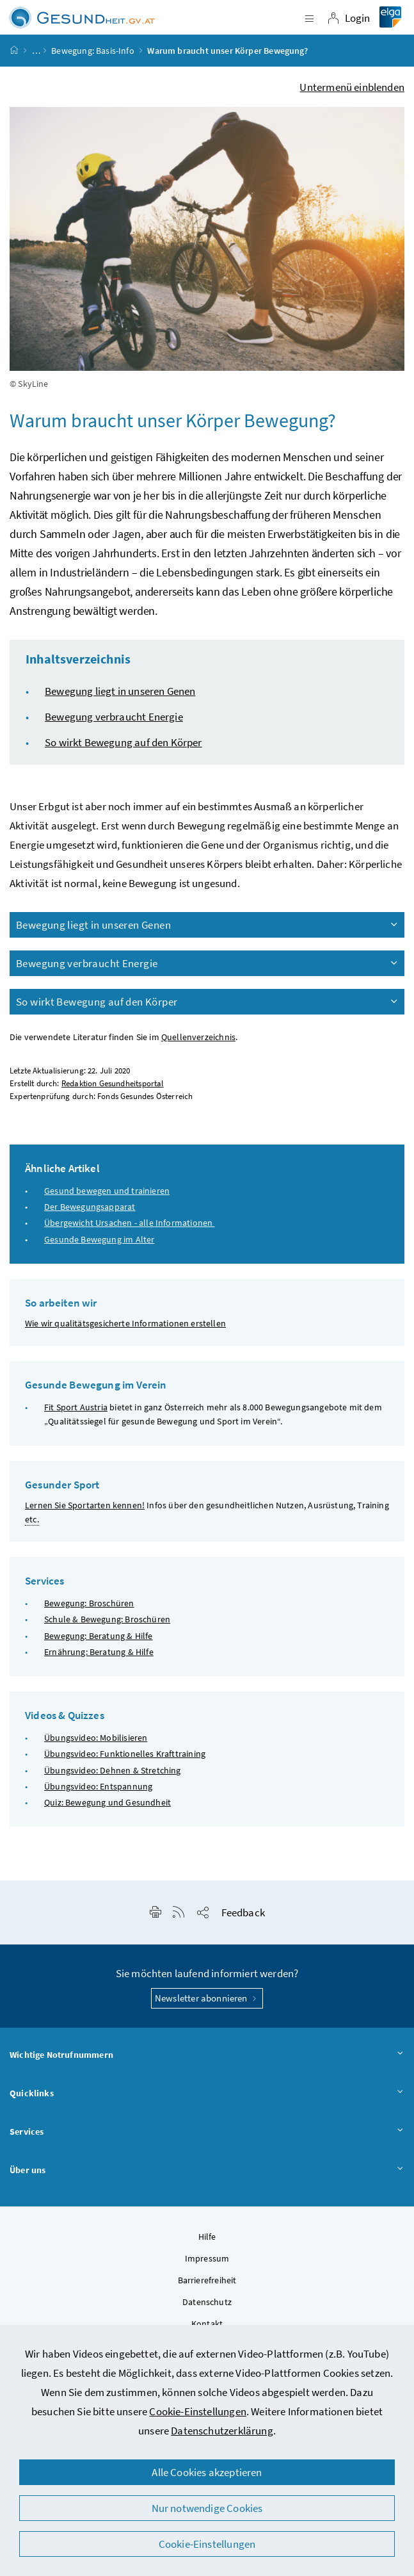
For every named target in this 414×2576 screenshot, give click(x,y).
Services (207, 2132)
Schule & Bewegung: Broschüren (107, 1619)
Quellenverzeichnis (198, 1037)
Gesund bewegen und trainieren (107, 1190)
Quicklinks (207, 2093)
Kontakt (207, 2323)
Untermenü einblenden (351, 87)
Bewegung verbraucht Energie (114, 717)
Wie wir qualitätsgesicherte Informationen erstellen (125, 1323)
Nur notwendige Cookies (207, 2508)
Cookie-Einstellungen (197, 2411)
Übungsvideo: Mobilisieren (95, 1737)
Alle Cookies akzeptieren (207, 2472)
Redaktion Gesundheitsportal (112, 1083)
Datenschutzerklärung (222, 2431)
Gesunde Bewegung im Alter (99, 1239)
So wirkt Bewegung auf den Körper (123, 742)
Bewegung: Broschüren (89, 1603)
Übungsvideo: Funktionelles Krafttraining (124, 1753)
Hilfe (207, 2236)
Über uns (207, 2170)
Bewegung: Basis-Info (92, 50)
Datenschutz (207, 2302)
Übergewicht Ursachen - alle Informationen (129, 1222)
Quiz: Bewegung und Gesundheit (107, 1802)
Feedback (243, 1912)
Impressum (207, 2258)
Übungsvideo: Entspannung (98, 1786)
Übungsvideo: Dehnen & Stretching (112, 1770)
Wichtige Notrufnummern (207, 2055)
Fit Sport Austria (75, 1407)
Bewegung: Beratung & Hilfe (98, 1636)
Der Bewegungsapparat (90, 1206)
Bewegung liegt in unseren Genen (120, 691)
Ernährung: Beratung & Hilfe (99, 1652)
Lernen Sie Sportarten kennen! (85, 1505)
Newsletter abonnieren (207, 1998)
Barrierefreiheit (207, 2280)
